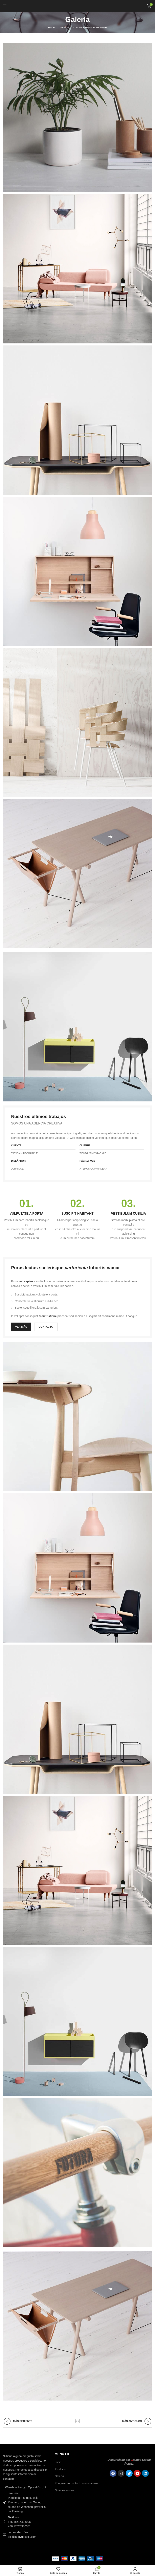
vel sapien (26, 1281)
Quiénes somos (64, 2490)
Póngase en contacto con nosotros (76, 2483)
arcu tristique (48, 1316)
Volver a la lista (78, 2421)
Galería (64, 27)
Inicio (51, 27)
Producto (60, 2469)
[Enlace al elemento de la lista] (26, 2522)
